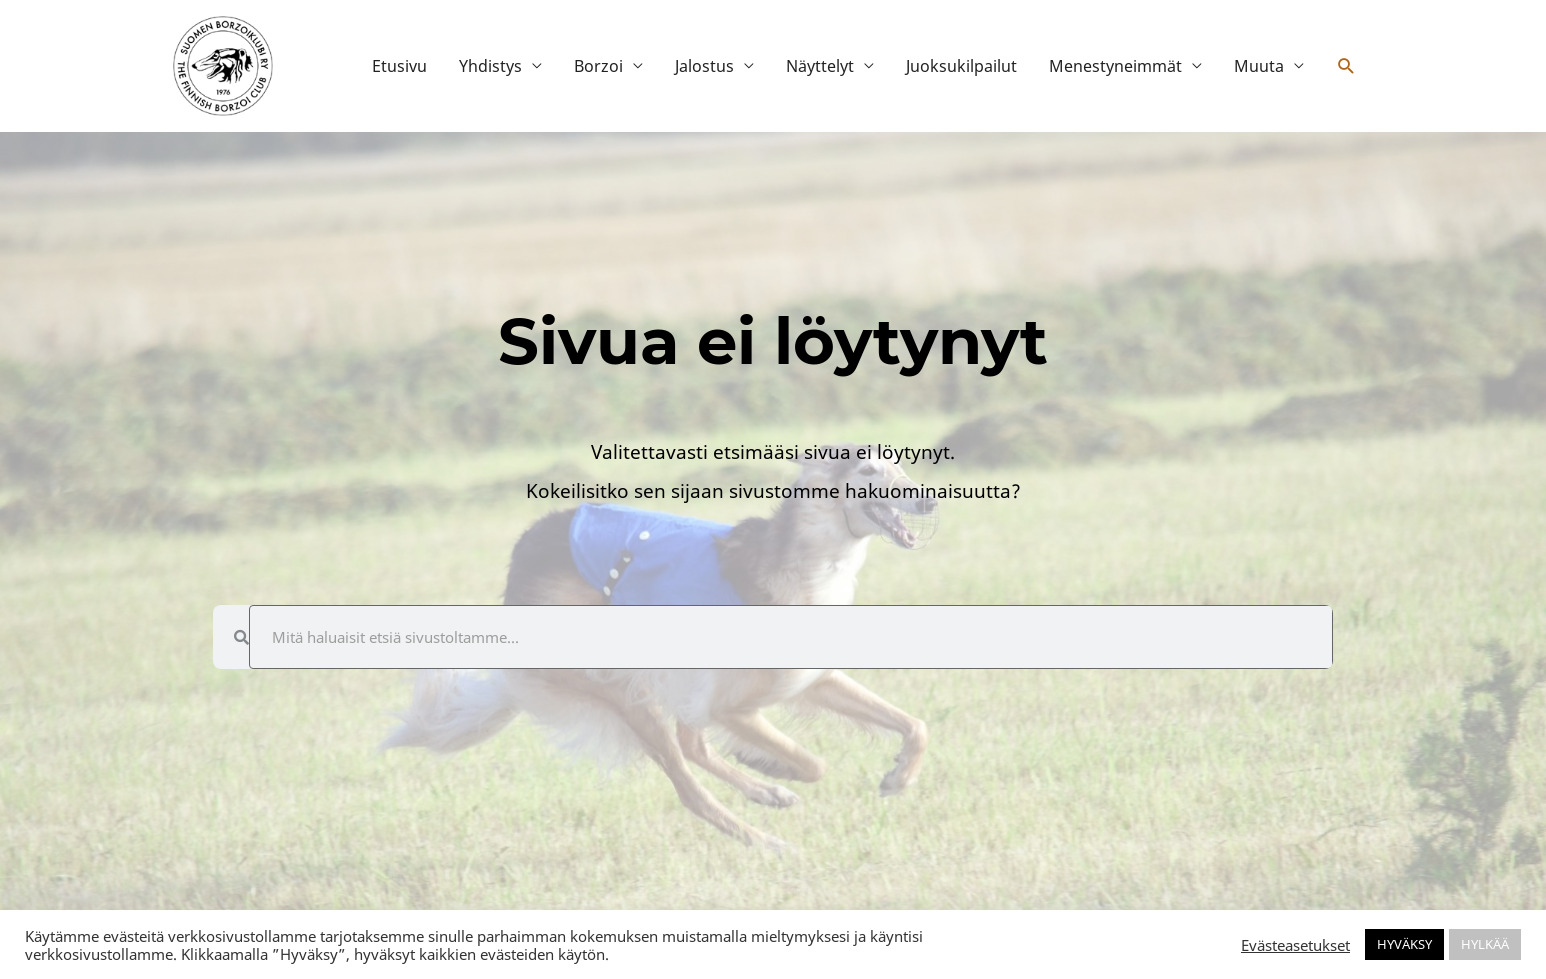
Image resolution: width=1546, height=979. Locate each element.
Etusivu (399, 66)
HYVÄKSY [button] (1404, 944)
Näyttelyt (820, 66)
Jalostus (704, 66)
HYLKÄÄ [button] (1485, 944)
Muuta (1259, 66)
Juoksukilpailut (961, 66)
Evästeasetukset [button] (1295, 945)
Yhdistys (490, 66)
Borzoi (598, 66)
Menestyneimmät (1115, 66)
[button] (1346, 66)
